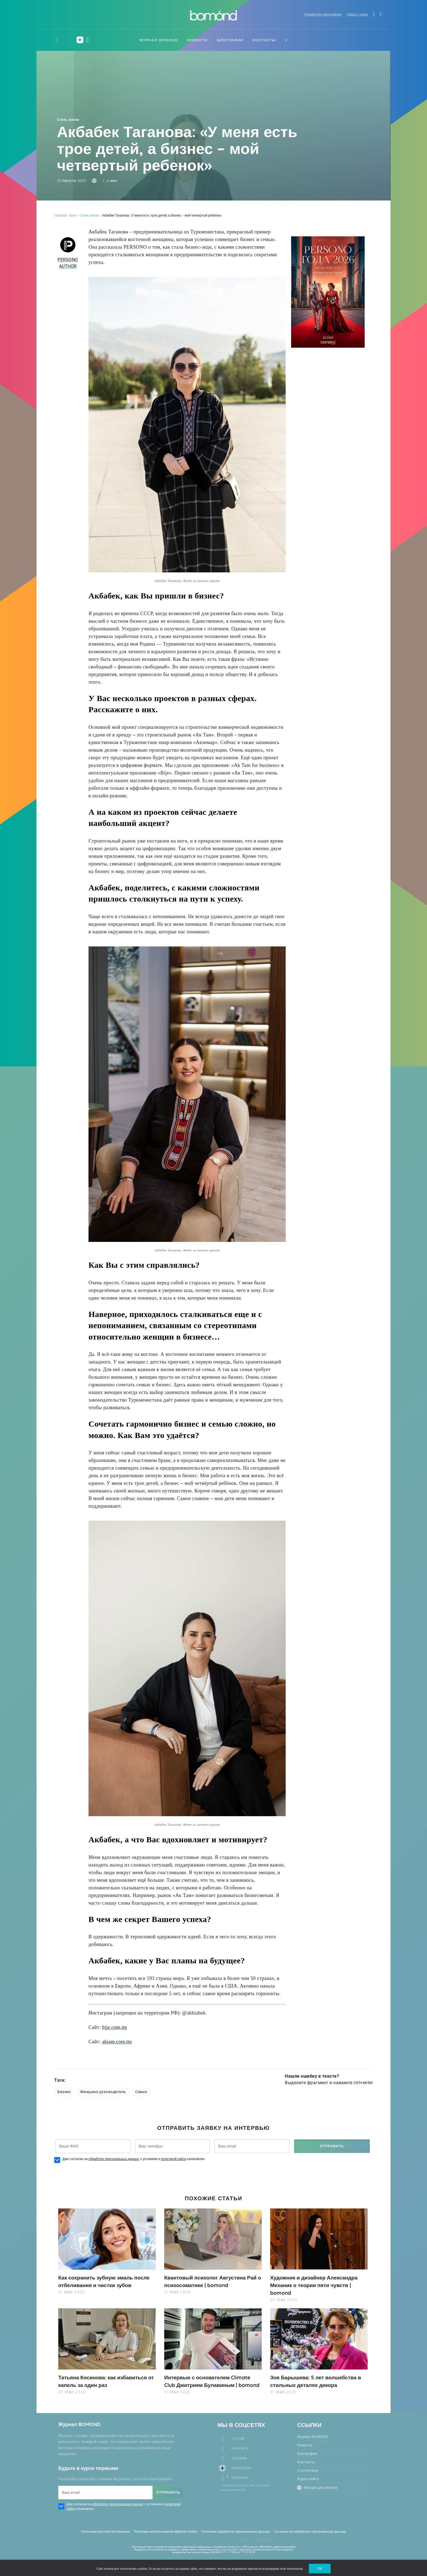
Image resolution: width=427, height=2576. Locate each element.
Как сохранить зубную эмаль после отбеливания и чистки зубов (106, 2281)
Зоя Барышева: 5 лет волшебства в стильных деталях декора (318, 2380)
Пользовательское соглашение (105, 2538)
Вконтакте (240, 2455)
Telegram (239, 2464)
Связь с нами (355, 15)
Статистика (307, 2477)
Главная (60, 215)
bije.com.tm (114, 2027)
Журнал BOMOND (158, 40)
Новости (197, 40)
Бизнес (64, 2092)
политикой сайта (173, 2159)
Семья (141, 2092)
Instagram (240, 2484)
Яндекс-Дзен (241, 2474)
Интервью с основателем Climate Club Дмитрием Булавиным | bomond (209, 2384)
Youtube (238, 2445)
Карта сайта (308, 2485)
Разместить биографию (319, 15)
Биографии (230, 40)
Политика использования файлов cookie (165, 2538)
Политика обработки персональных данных (235, 2538)
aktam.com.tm (117, 2041)
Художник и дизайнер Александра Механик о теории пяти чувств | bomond (316, 2285)
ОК (319, 2568)
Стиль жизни (68, 120)
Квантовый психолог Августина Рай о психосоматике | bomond (207, 2281)
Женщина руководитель (103, 2092)
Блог (73, 215)
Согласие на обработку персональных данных (310, 2538)
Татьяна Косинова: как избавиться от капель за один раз (105, 2380)
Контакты (264, 40)
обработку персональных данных (114, 2159)
